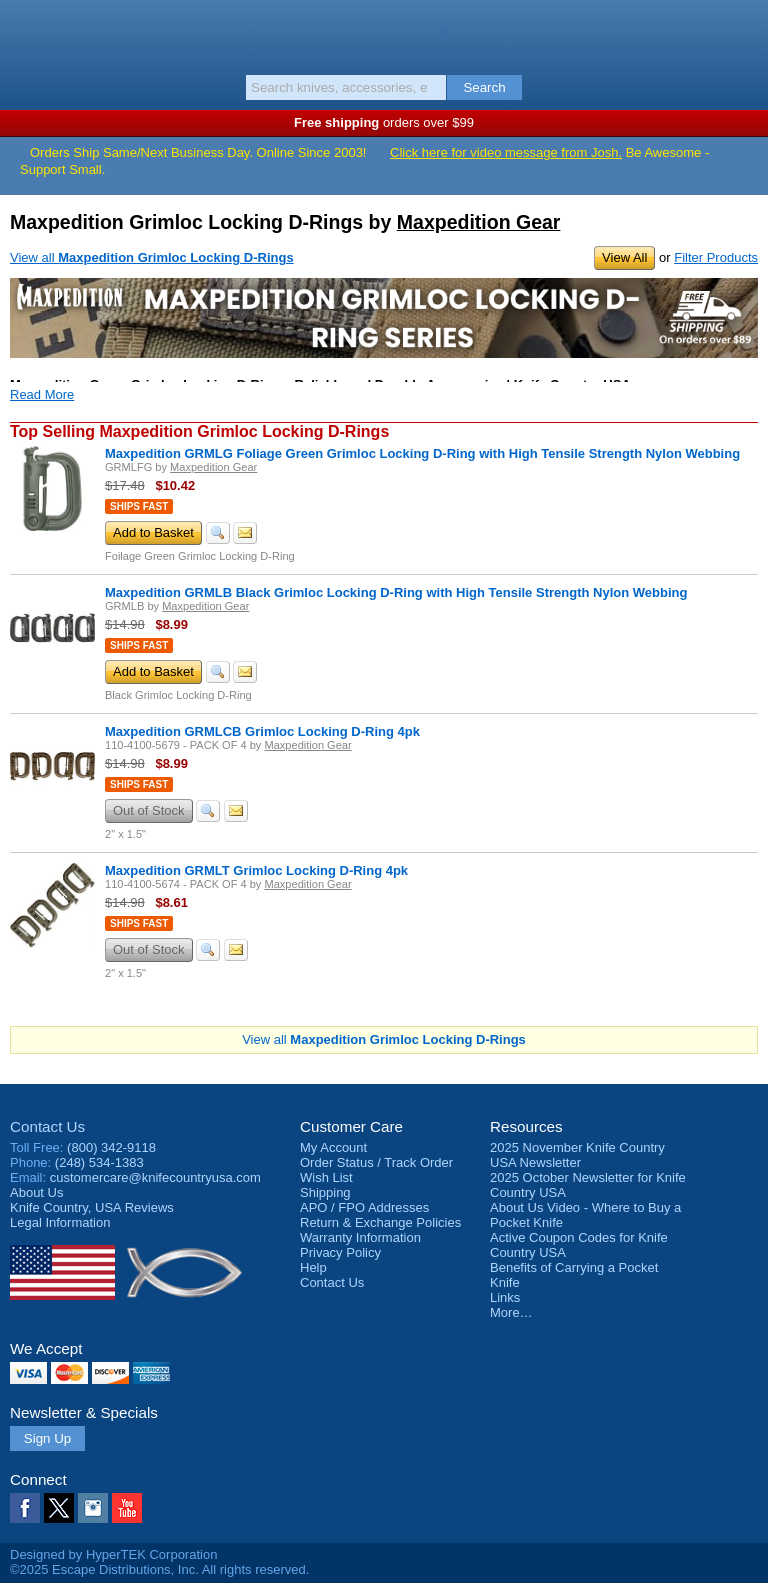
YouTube (127, 1508)
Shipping (325, 1192)
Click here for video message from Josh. (506, 152)
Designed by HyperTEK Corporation (113, 1554)
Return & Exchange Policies (380, 1222)
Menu (25, 32)
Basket (743, 32)
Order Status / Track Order (376, 1162)
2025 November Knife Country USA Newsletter (577, 1155)
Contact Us (47, 1126)
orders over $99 (384, 122)
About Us (36, 1192)
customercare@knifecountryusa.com (155, 1177)
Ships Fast (139, 506)
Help (313, 1267)
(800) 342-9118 (111, 1147)
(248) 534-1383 (99, 1162)
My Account (333, 1147)
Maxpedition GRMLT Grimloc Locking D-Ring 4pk (256, 870)
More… (511, 1312)
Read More (42, 394)
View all (152, 257)
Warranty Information (360, 1237)
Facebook (25, 1508)
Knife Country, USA (384, 34)
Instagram (93, 1508)
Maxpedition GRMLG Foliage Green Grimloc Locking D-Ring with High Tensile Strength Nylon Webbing (422, 453)
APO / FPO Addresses (364, 1207)
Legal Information (60, 1222)
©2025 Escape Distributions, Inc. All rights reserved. (159, 1569)
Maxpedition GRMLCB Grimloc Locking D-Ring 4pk (262, 731)
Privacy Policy (340, 1252)
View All (624, 257)
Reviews (92, 1207)
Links (505, 1297)
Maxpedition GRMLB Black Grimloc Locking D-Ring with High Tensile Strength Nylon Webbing (396, 592)
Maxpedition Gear (479, 222)
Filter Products (716, 257)
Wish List (326, 1177)
